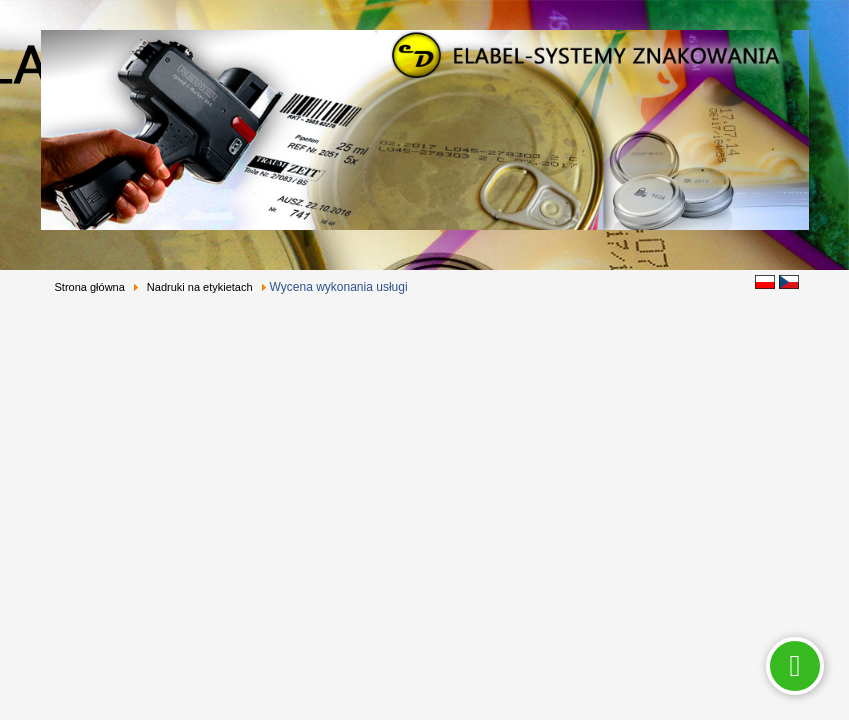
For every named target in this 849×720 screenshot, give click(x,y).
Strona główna (90, 287)
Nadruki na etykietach (200, 287)
